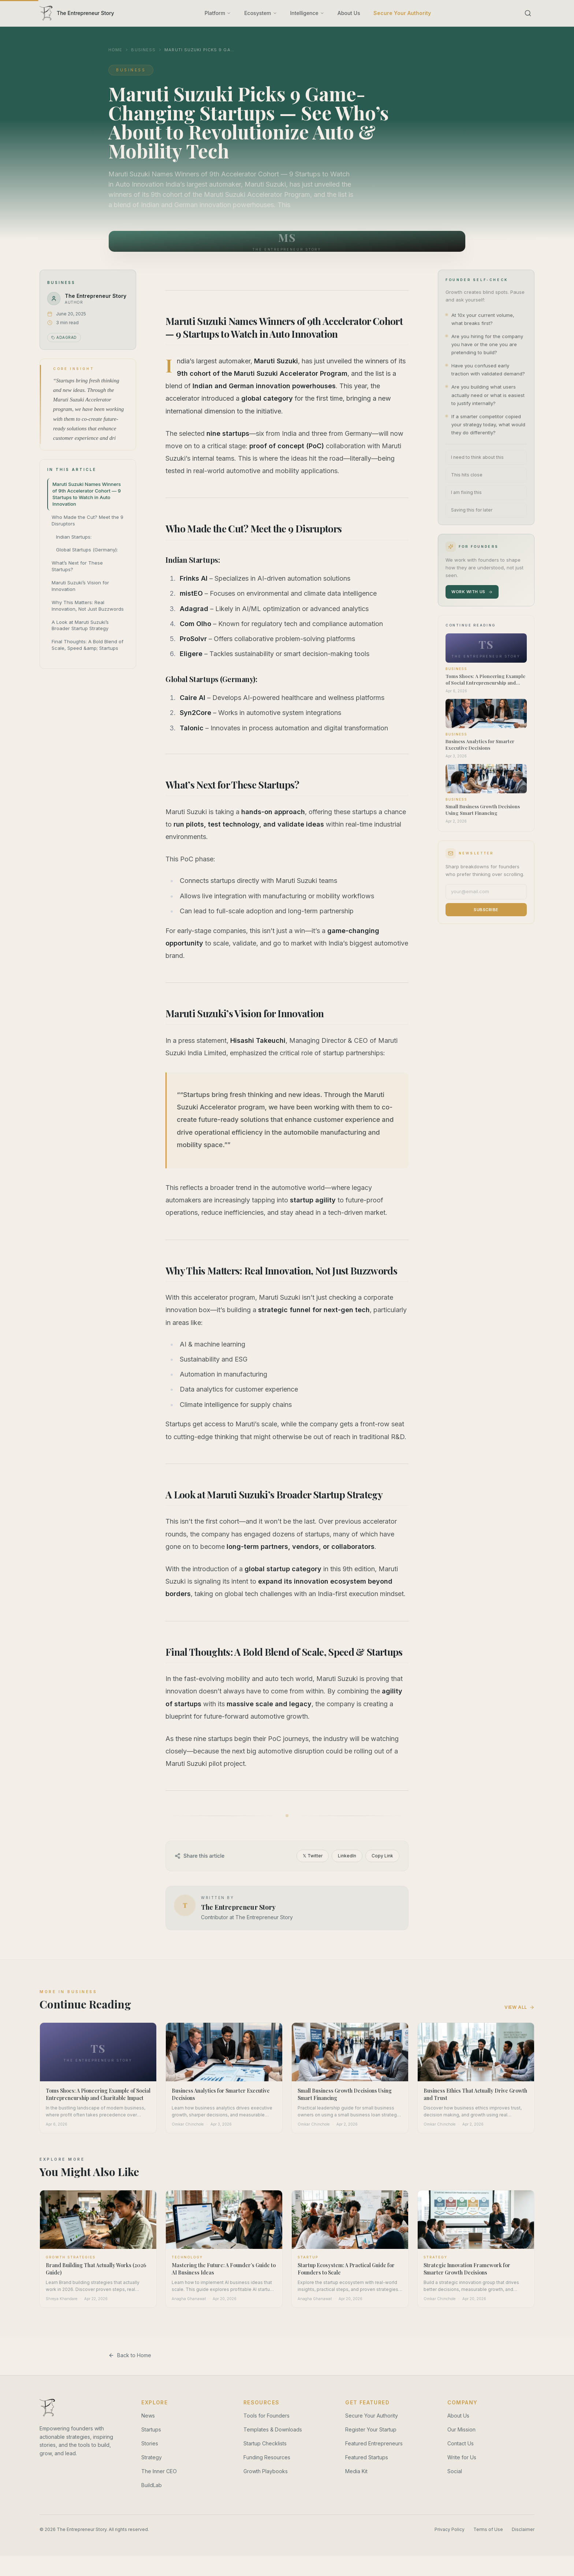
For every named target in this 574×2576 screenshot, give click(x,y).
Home (115, 49)
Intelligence (307, 13)
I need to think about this (477, 457)
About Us (349, 13)
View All (519, 2178)
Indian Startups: (74, 537)
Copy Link (382, 2027)
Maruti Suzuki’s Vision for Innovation (80, 586)
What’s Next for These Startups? (77, 566)
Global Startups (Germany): (87, 550)
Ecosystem (260, 13)
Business (143, 49)
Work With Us (472, 591)
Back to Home (129, 2526)
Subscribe (486, 909)
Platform (218, 13)
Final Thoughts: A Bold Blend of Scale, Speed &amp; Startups (87, 645)
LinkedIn (347, 2027)
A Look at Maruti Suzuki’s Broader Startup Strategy (80, 625)
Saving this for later (471, 510)
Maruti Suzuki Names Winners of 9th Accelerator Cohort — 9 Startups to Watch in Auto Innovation (86, 494)
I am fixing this (466, 492)
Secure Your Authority (402, 13)
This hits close (466, 475)
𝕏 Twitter (313, 2027)
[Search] (527, 13)
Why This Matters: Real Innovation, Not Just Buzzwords (88, 605)
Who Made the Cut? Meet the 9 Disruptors (87, 520)
